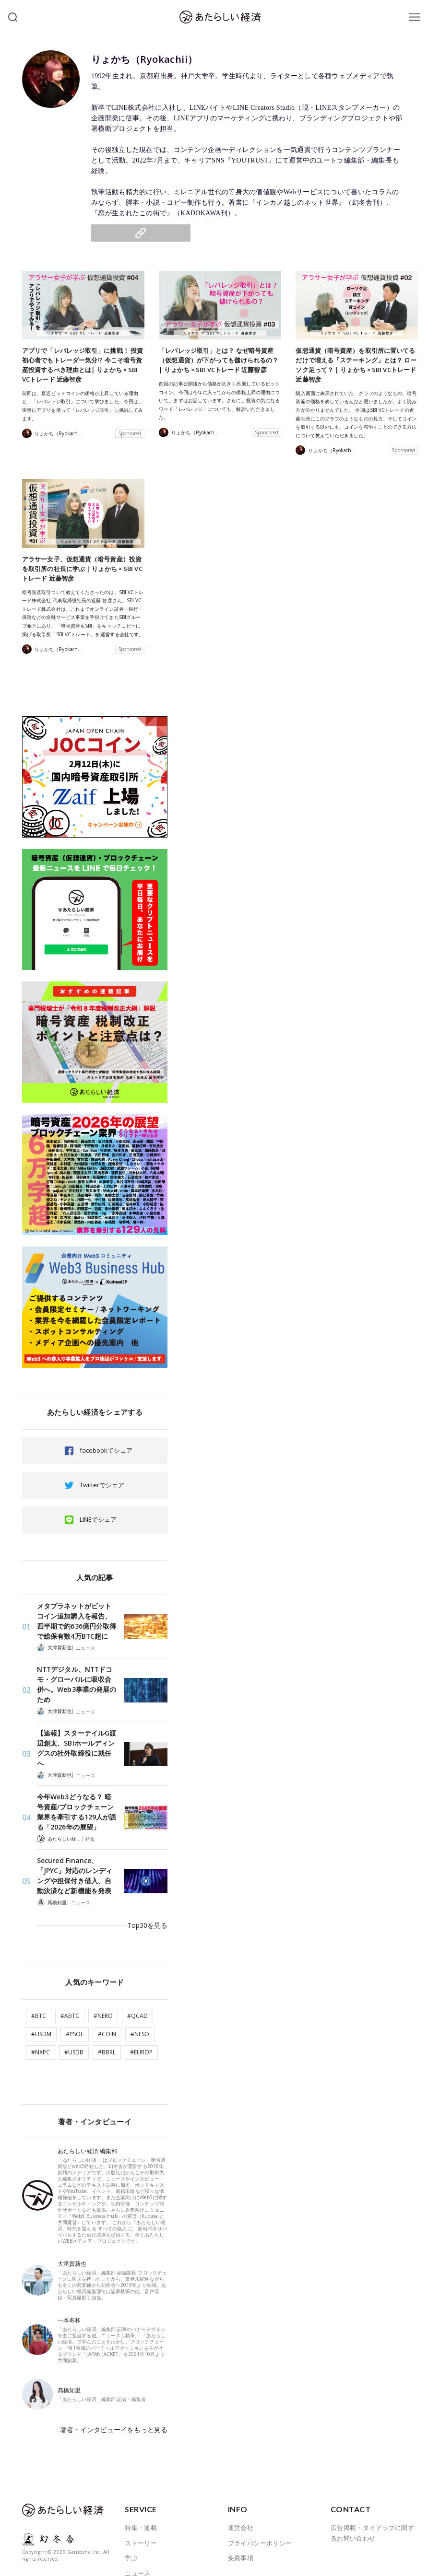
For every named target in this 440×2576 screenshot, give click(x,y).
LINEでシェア (98, 1515)
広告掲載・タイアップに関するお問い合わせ (372, 2469)
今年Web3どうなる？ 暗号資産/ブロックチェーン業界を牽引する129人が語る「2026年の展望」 (76, 1779)
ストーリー (141, 2479)
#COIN (107, 1984)
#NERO (103, 1966)
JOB (130, 2524)
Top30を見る (149, 1881)
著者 (131, 2540)
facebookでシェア (106, 1446)
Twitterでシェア (102, 1481)
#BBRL (107, 2002)
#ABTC (69, 1966)
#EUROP (141, 2002)
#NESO (140, 1984)
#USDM (41, 1984)
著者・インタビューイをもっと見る (117, 2372)
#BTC (38, 1966)
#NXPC (40, 2002)
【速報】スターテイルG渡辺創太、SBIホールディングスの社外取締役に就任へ (77, 1723)
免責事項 (241, 2494)
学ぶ (131, 2494)
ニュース (85, 1641)
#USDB (73, 2002)
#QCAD (137, 1966)
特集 (90, 1805)
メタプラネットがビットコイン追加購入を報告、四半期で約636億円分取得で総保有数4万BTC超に (76, 1615)
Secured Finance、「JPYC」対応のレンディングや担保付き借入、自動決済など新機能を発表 (75, 1840)
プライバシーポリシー (260, 2479)
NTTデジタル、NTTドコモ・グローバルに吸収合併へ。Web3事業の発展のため (77, 1672)
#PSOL (74, 1984)
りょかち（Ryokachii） (165, 57)
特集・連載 (141, 2464)
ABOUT (135, 2555)
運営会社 (241, 2464)
